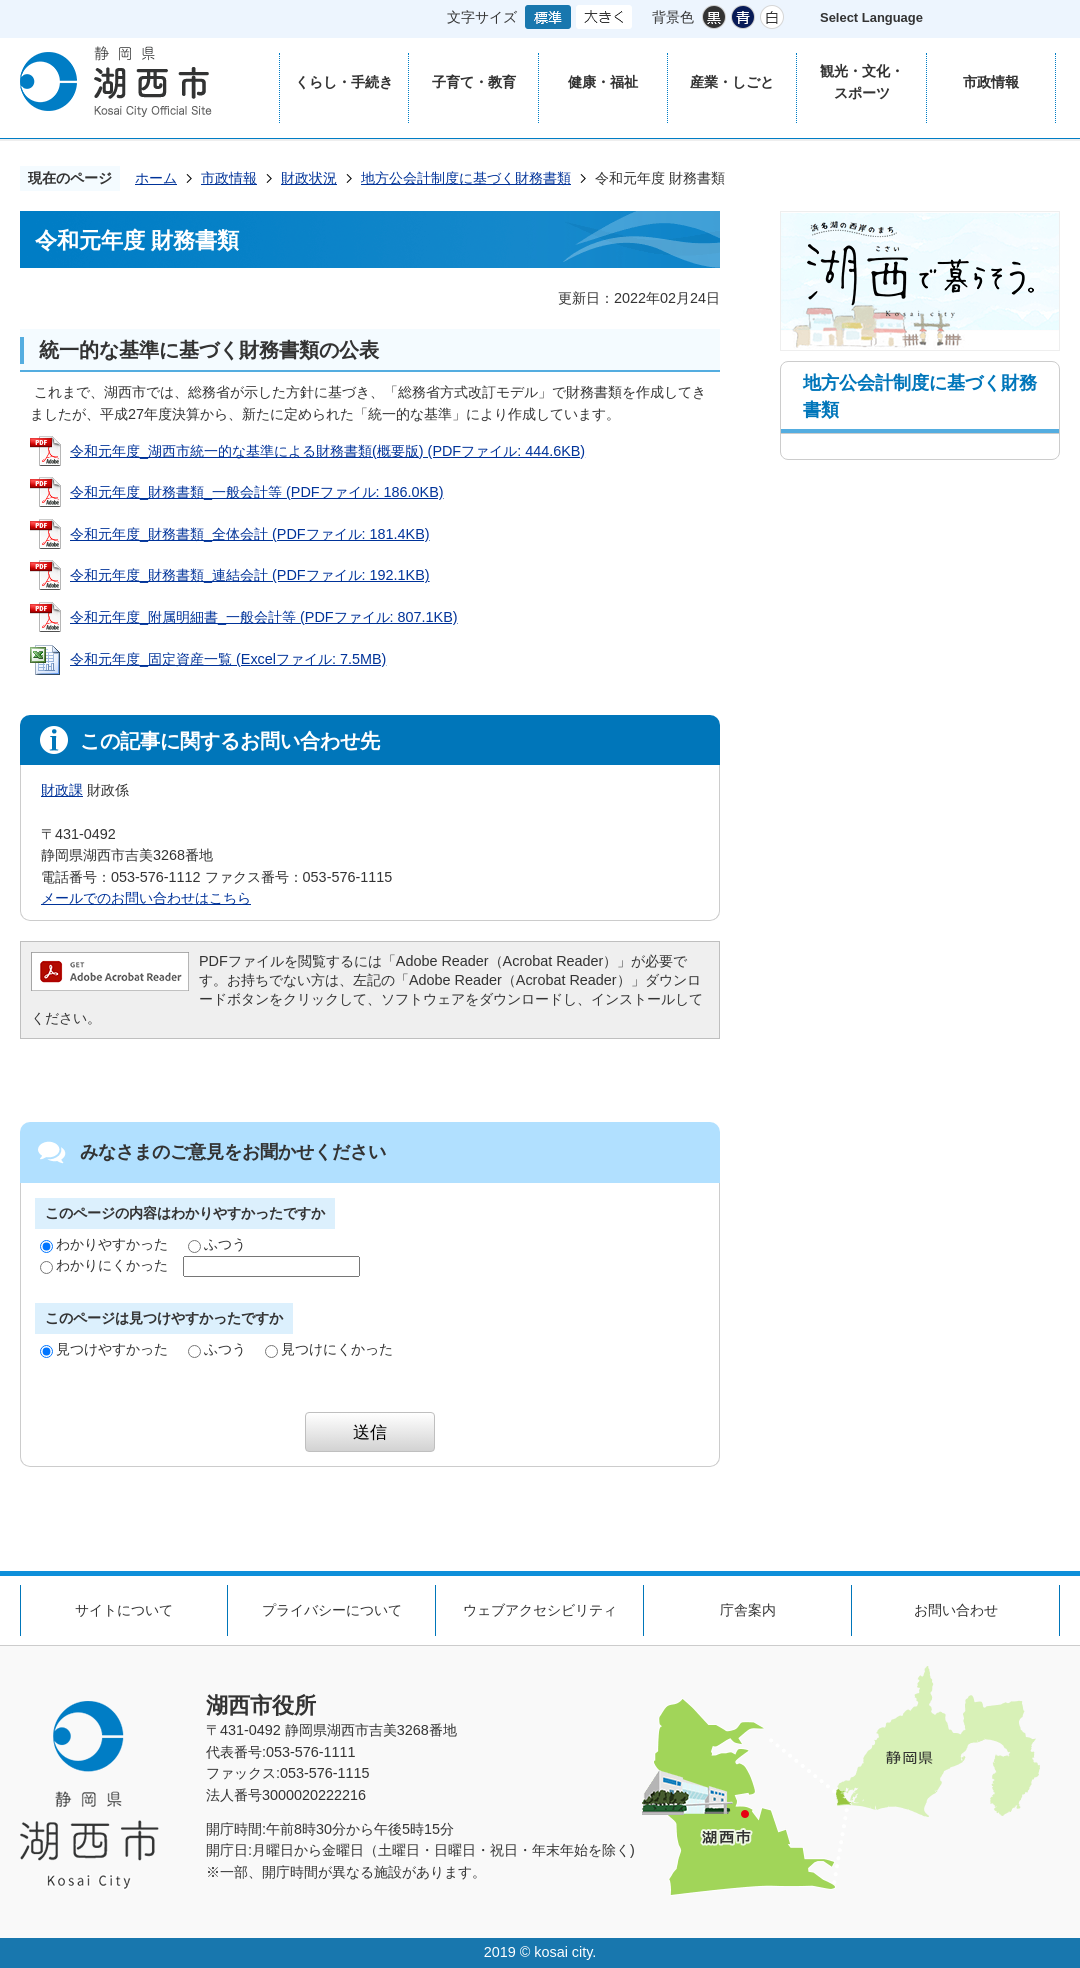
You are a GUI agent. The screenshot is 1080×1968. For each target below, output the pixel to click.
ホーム (156, 178)
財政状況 (309, 178)
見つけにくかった (329, 1349)
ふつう (217, 1244)
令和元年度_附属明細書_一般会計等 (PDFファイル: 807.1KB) (264, 617)
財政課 (62, 790)
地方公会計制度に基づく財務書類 (466, 178)
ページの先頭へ (1030, 1536)
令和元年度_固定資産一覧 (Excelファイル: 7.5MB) (228, 659)
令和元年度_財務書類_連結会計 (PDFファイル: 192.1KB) (250, 575)
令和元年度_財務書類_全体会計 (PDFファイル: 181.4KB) (250, 534)
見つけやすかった (104, 1349)
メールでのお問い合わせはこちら (146, 898)
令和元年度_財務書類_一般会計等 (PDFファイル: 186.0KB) (257, 492)
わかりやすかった (104, 1244)
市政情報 (229, 178)
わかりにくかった (104, 1265)
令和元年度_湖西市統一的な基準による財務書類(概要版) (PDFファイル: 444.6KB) (327, 451)
